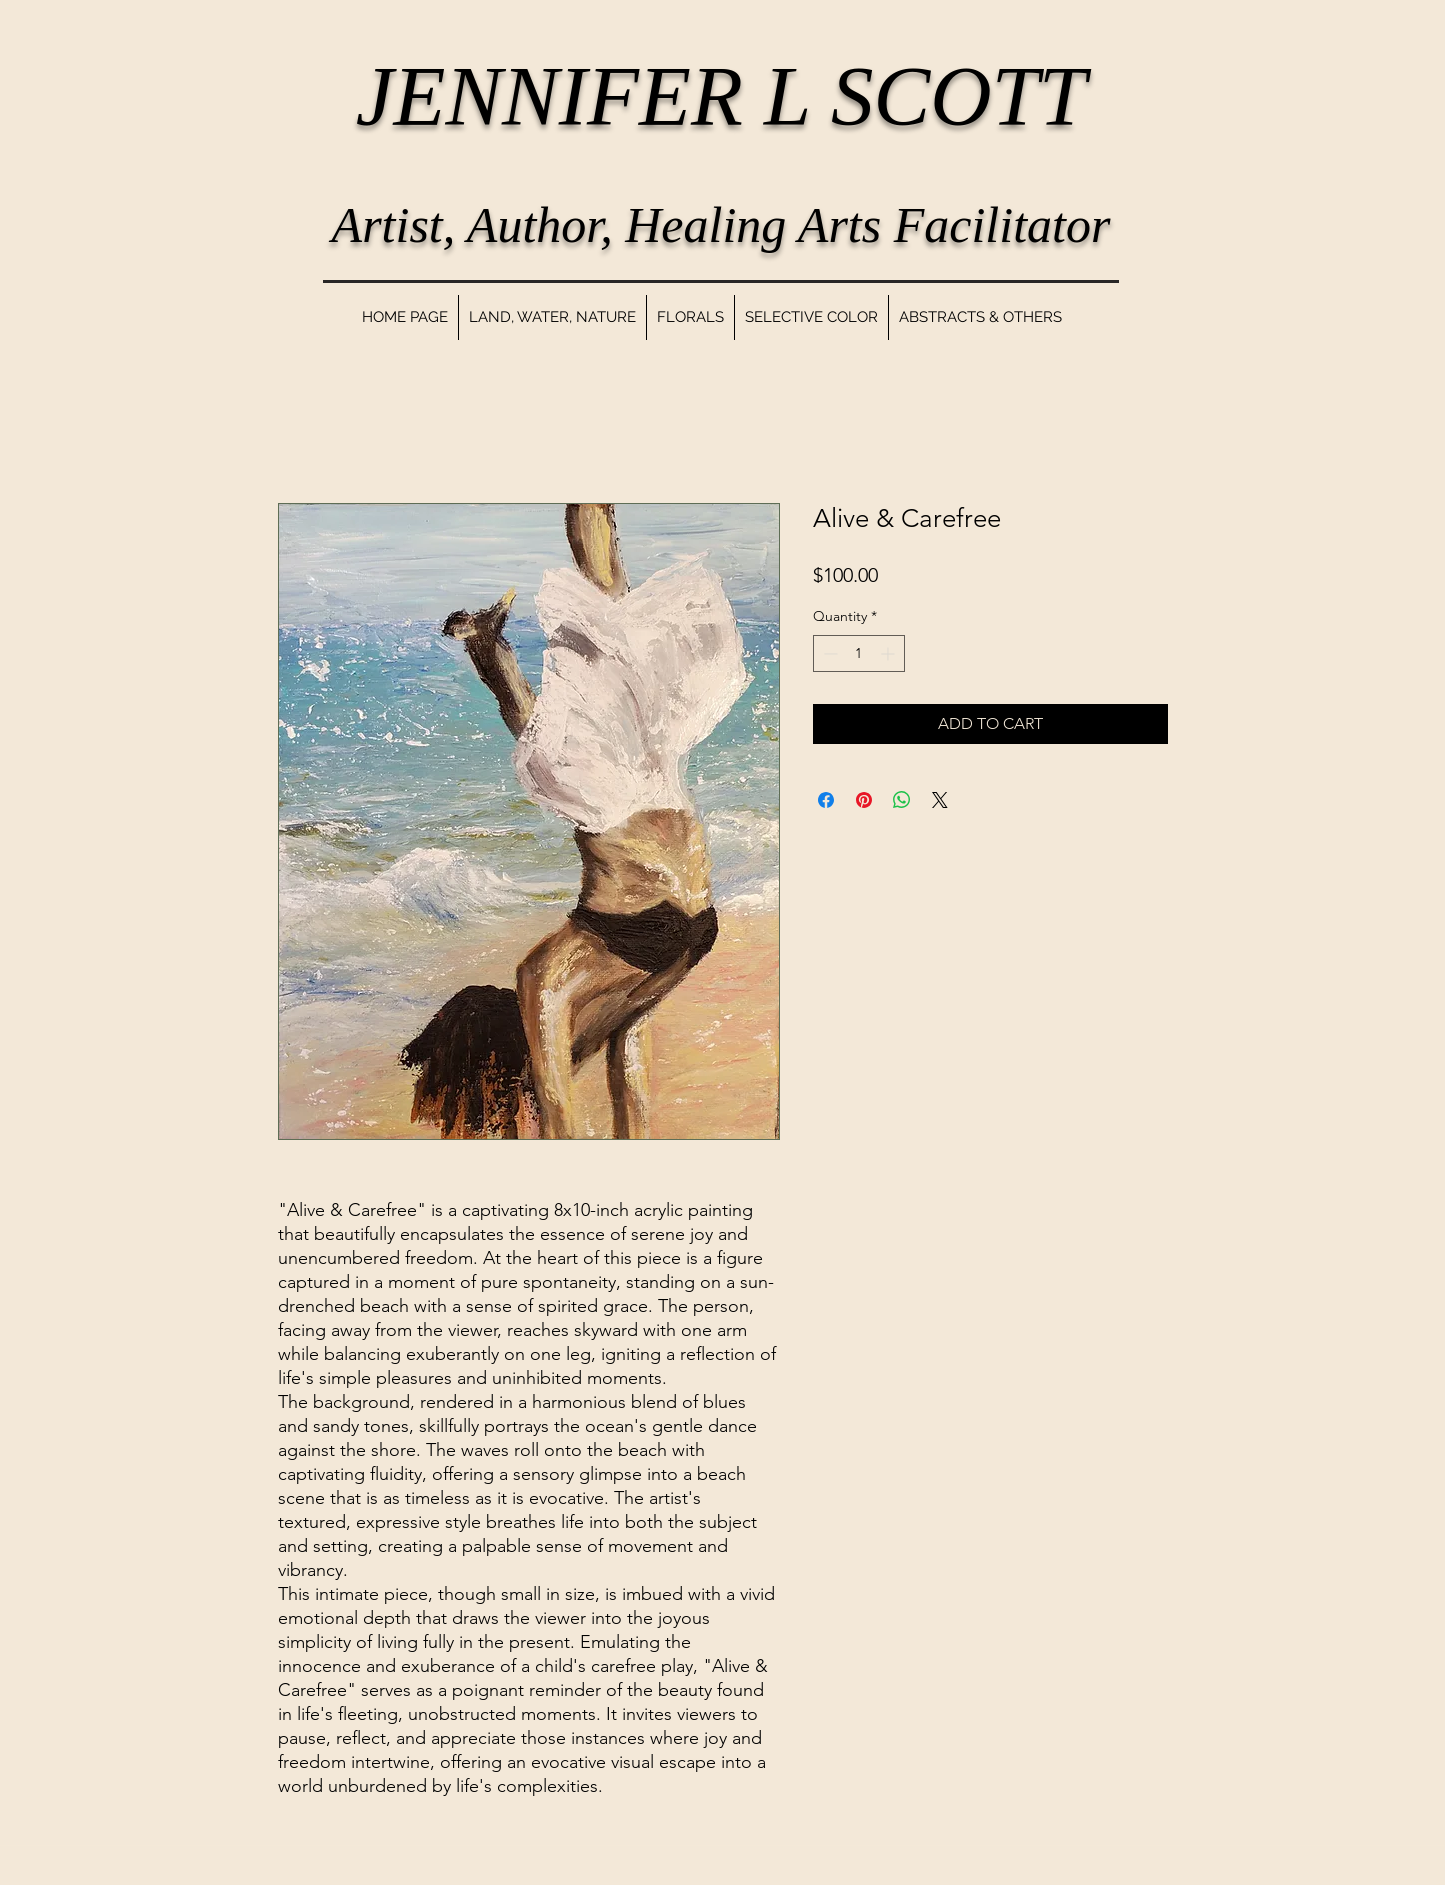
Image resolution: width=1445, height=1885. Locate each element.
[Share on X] (940, 800)
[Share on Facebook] (826, 800)
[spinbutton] (859, 653)
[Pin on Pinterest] (864, 800)
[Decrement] (828, 653)
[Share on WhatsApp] (902, 800)
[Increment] (889, 653)
